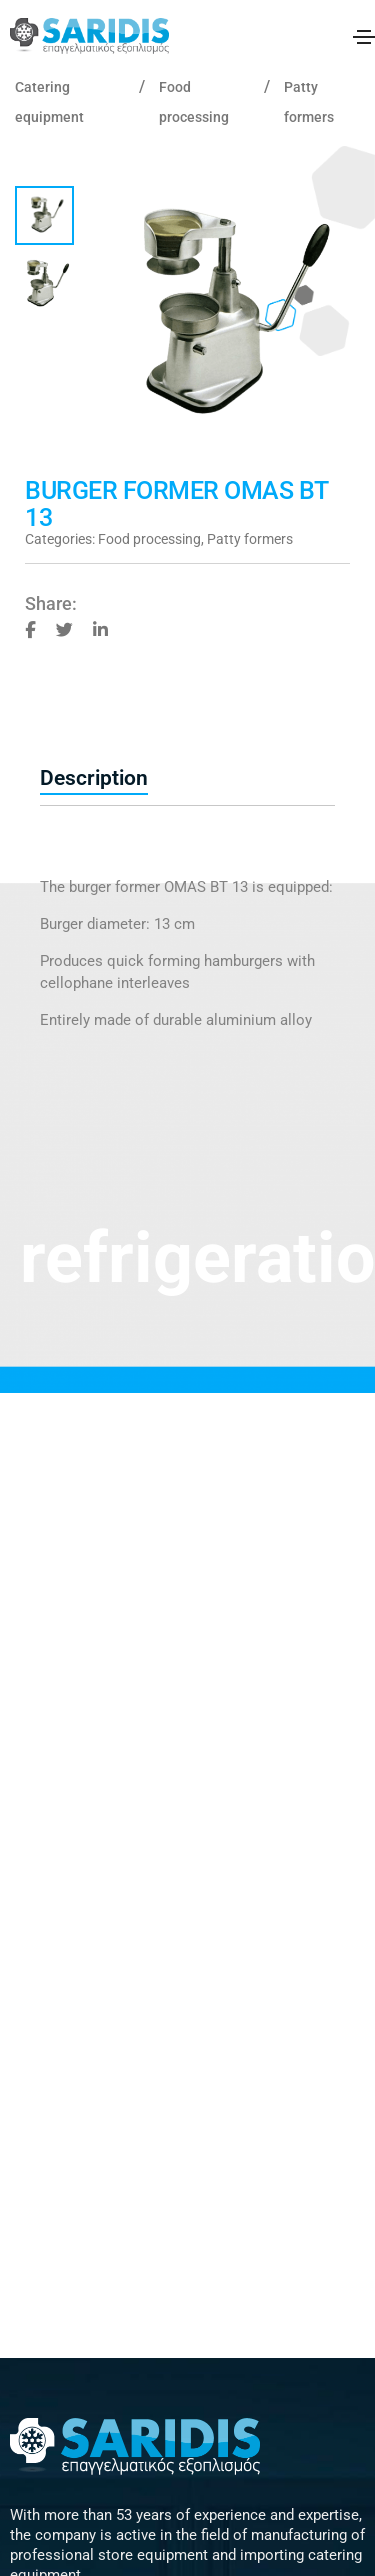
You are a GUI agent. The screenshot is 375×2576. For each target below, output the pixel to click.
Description (94, 778)
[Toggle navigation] (364, 37)
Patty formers (250, 539)
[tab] (187, 779)
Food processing (149, 539)
